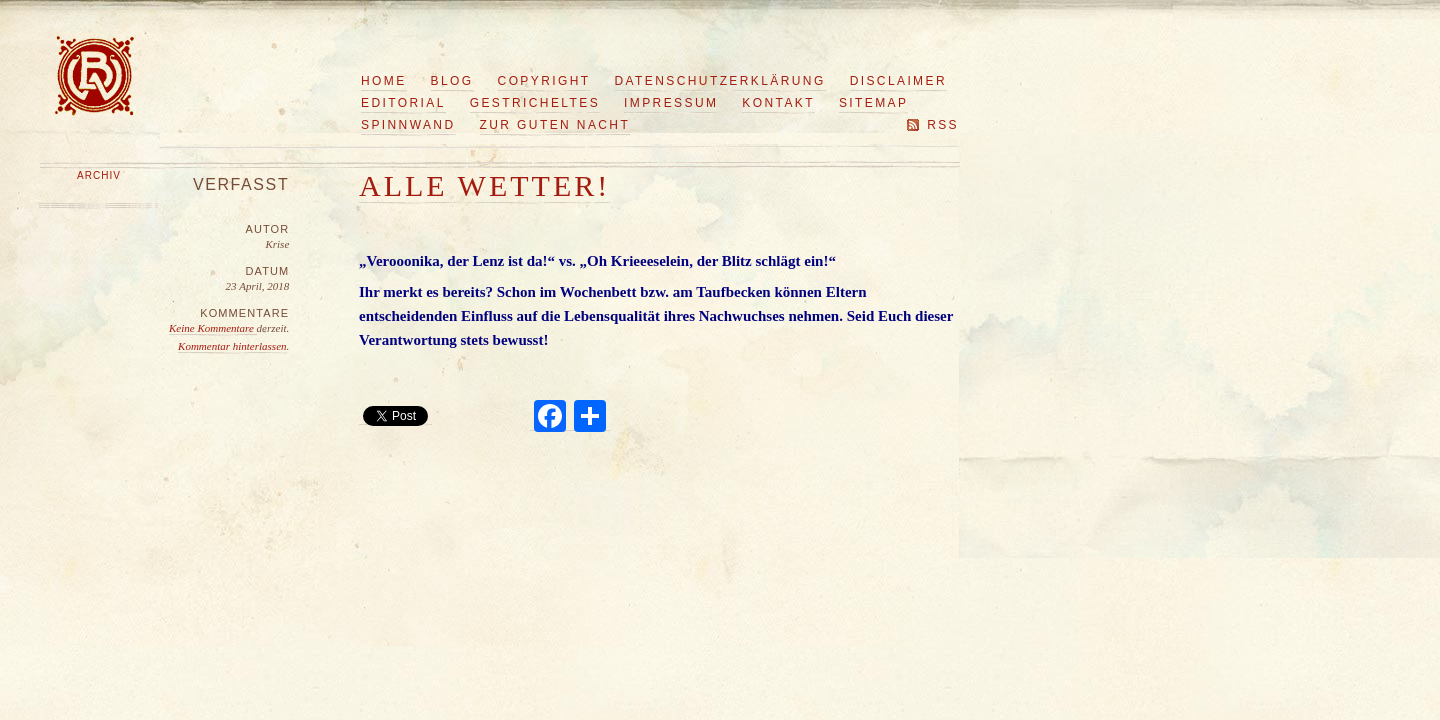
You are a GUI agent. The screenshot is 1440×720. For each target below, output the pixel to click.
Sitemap (873, 103)
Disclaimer (898, 81)
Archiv (99, 175)
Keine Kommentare (213, 328)
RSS (943, 125)
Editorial (403, 103)
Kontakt (778, 103)
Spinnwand (408, 125)
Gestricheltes (535, 103)
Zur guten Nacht (555, 125)
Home (384, 81)
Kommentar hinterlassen (232, 346)
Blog (452, 81)
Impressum (671, 103)
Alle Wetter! (484, 185)
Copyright (544, 81)
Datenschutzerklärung (720, 81)
